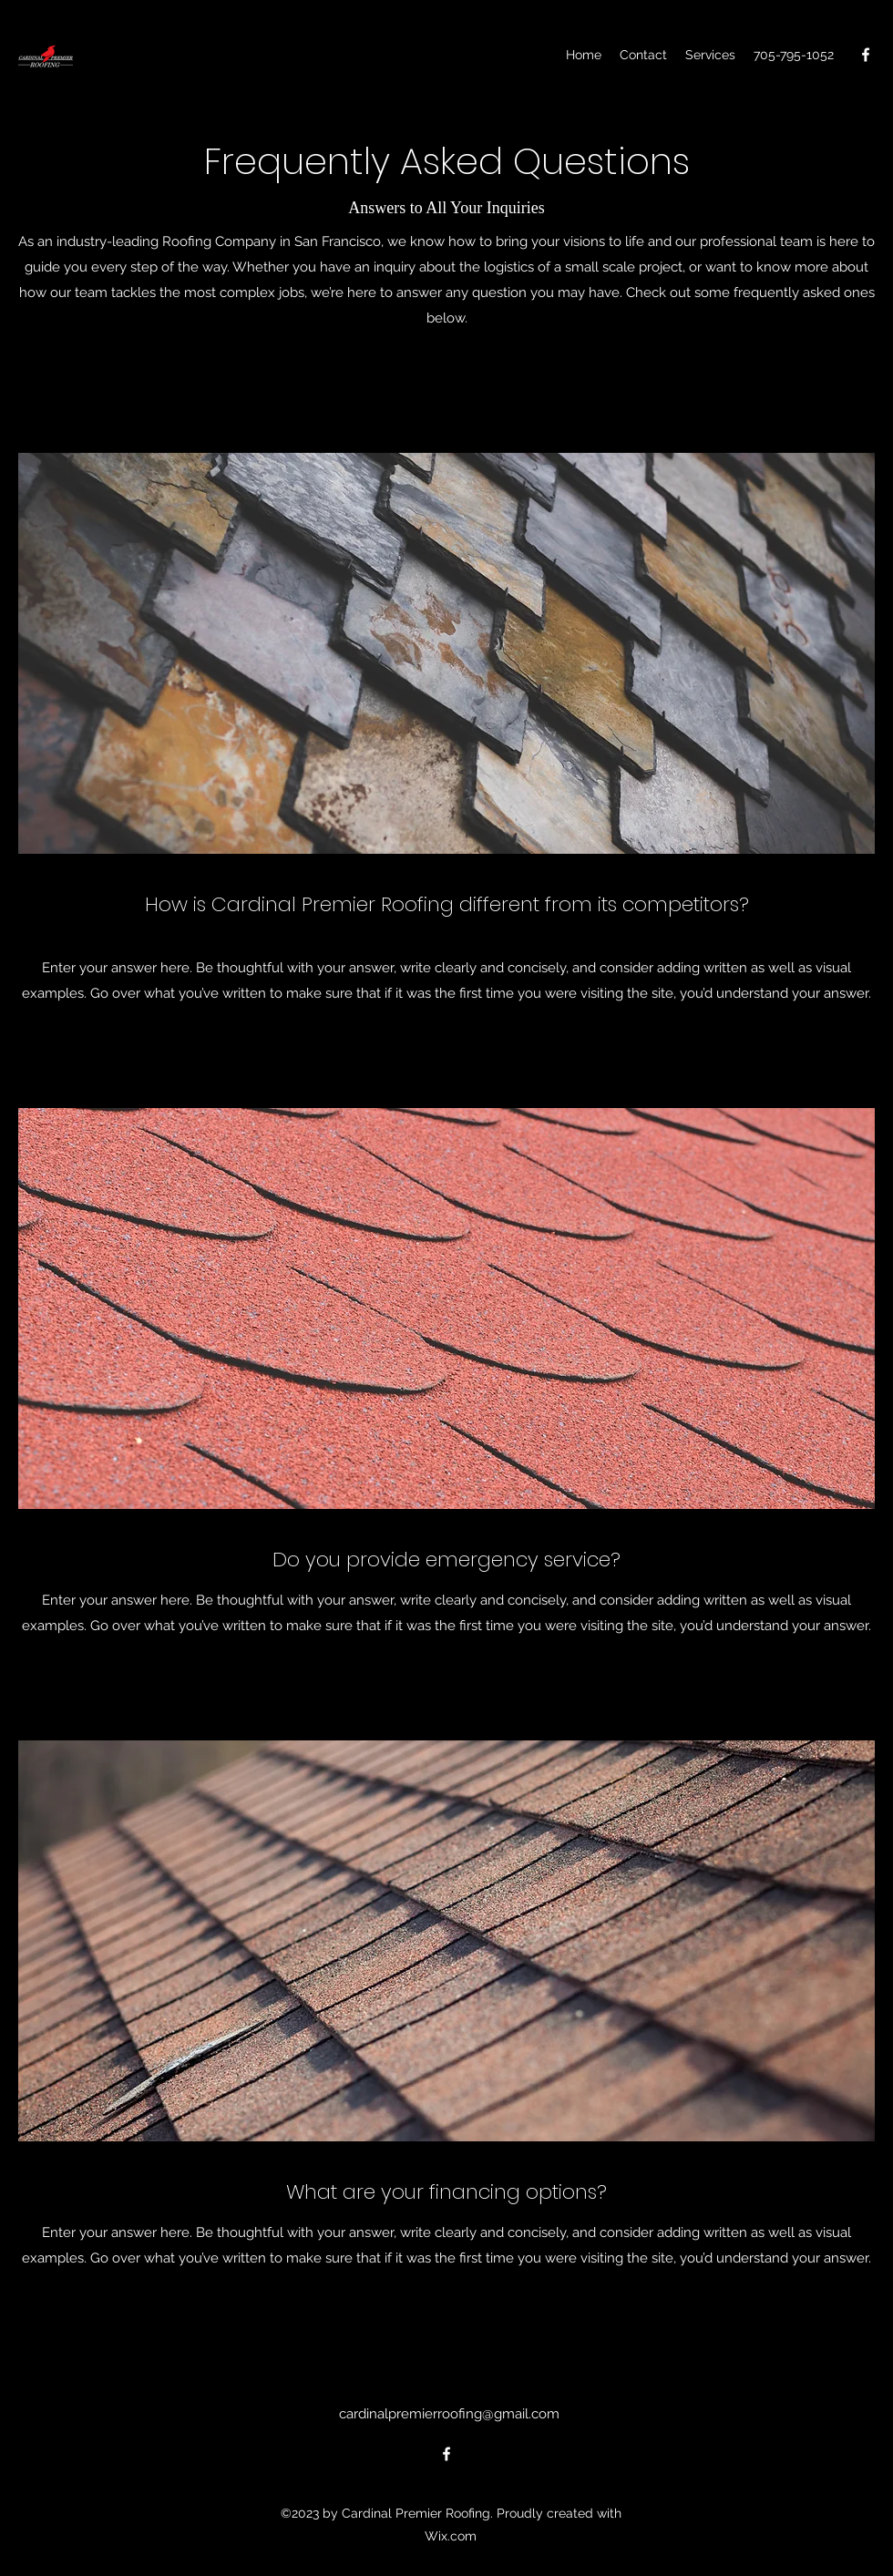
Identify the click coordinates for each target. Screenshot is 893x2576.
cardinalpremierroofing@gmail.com (449, 2414)
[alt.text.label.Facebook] (866, 55)
